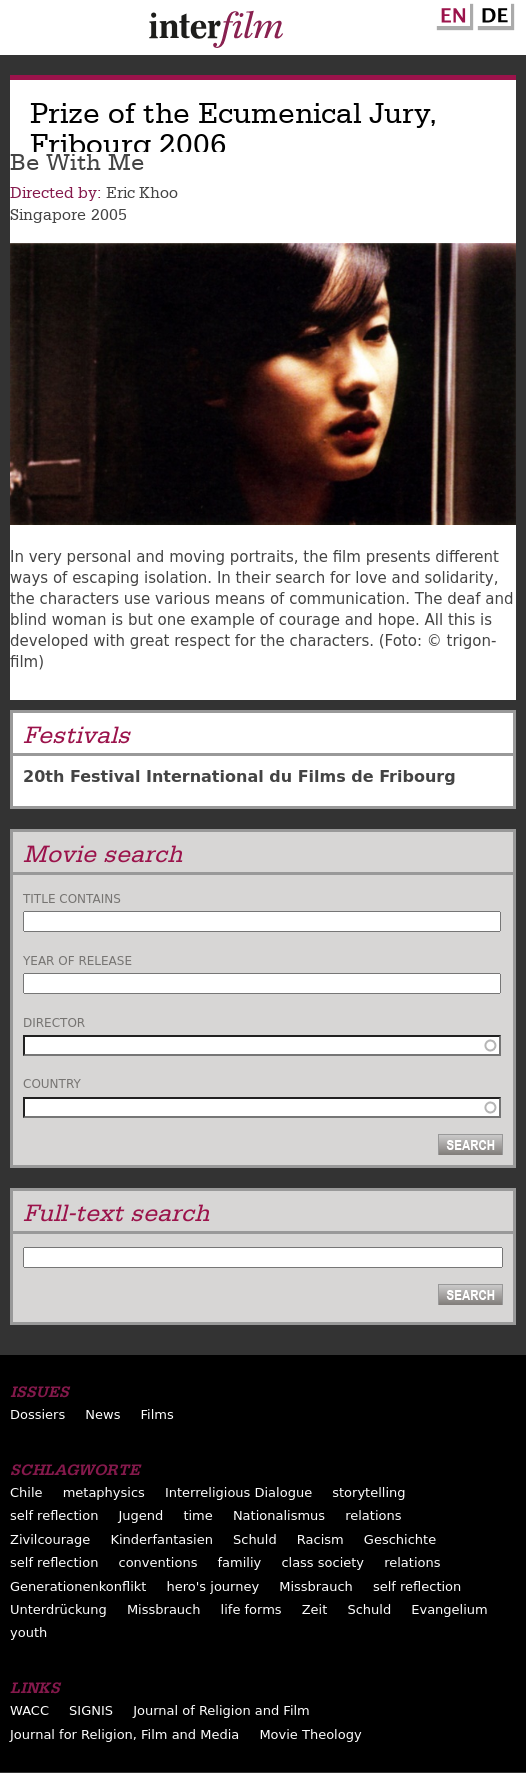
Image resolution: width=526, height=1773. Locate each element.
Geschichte (400, 1539)
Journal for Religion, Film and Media (124, 1734)
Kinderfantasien (161, 1539)
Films (157, 1414)
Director (54, 1023)
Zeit (315, 1609)
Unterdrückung (58, 1609)
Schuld (255, 1539)
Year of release (77, 961)
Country (52, 1084)
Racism (320, 1539)
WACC (29, 1710)
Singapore (48, 215)
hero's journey (213, 1586)
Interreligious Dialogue (238, 1492)
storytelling (368, 1492)
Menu (25, 32)
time (197, 1515)
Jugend (140, 1515)
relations (373, 1515)
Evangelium (449, 1609)
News (102, 1414)
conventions (157, 1562)
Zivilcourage (50, 1539)
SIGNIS (91, 1710)
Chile (26, 1492)
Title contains (72, 899)
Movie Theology (310, 1734)
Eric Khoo (142, 193)
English (452, 13)
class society (322, 1562)
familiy (240, 1562)
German (493, 13)
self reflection (54, 1515)
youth (28, 1632)
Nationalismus (279, 1515)
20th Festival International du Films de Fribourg (239, 776)
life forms (251, 1609)
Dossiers (37, 1414)
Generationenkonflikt (78, 1586)
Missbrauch (316, 1586)
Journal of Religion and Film (221, 1710)
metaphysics (104, 1492)
